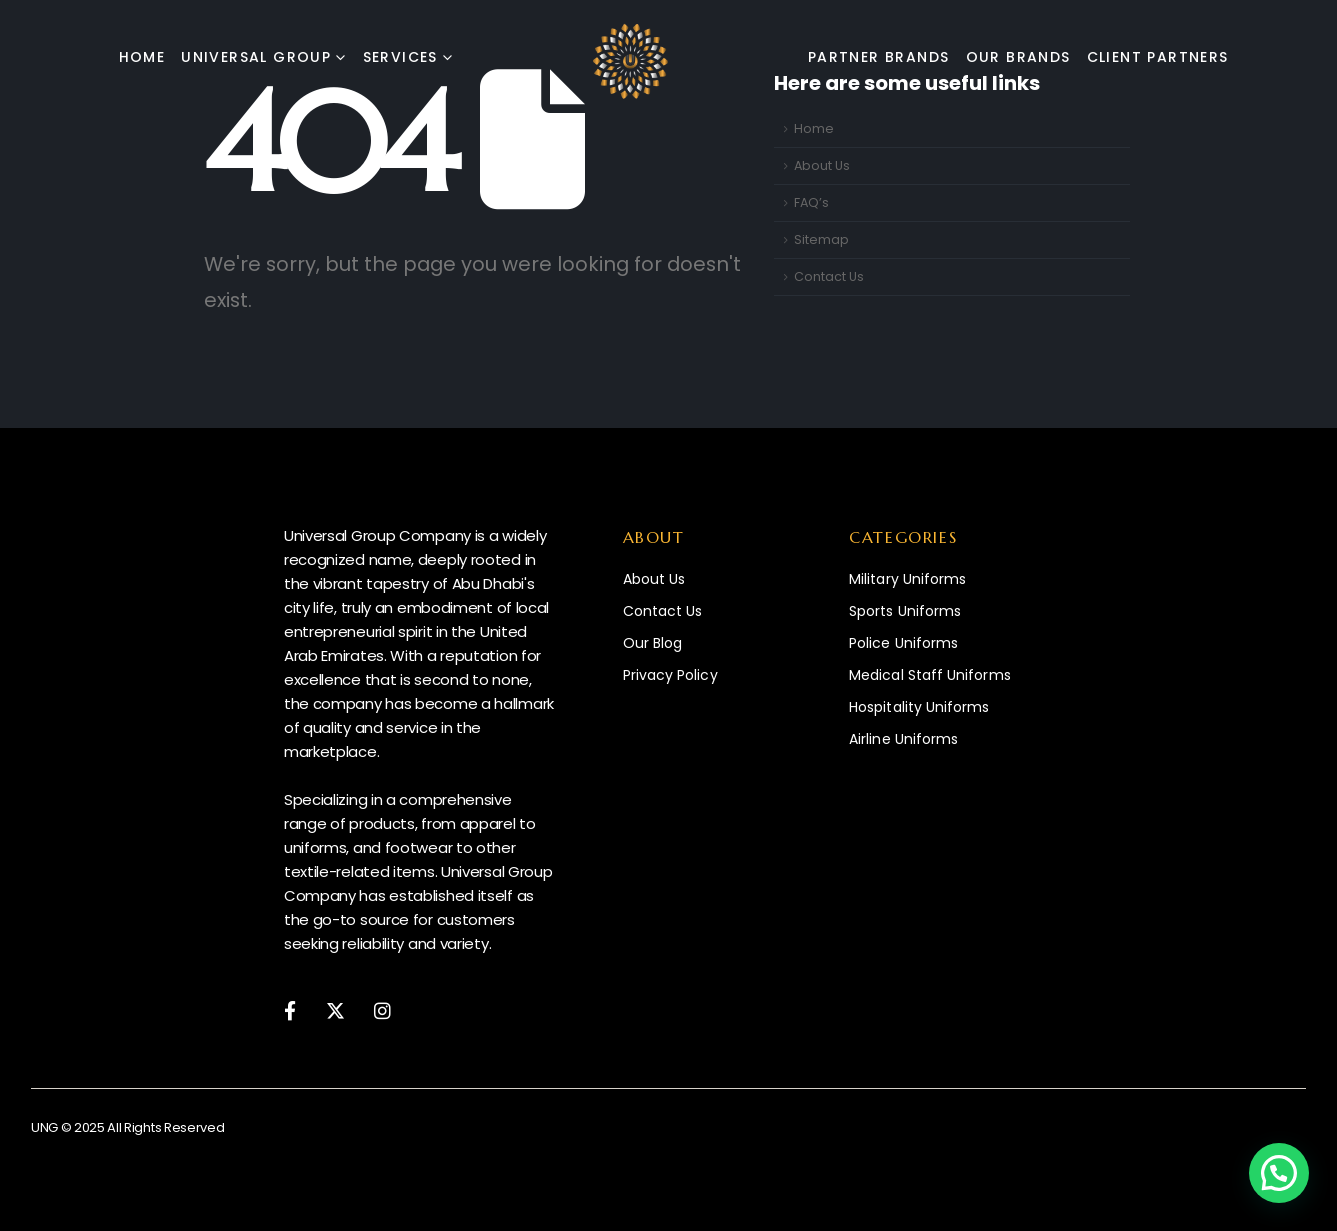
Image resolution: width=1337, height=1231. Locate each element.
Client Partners (1158, 57)
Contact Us (829, 276)
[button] (1279, 1173)
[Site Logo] (630, 61)
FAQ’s (811, 202)
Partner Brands (879, 57)
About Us (822, 165)
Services (400, 57)
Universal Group (256, 57)
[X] (335, 1009)
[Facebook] (289, 1009)
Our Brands (1018, 57)
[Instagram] (382, 1009)
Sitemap (821, 239)
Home (142, 57)
